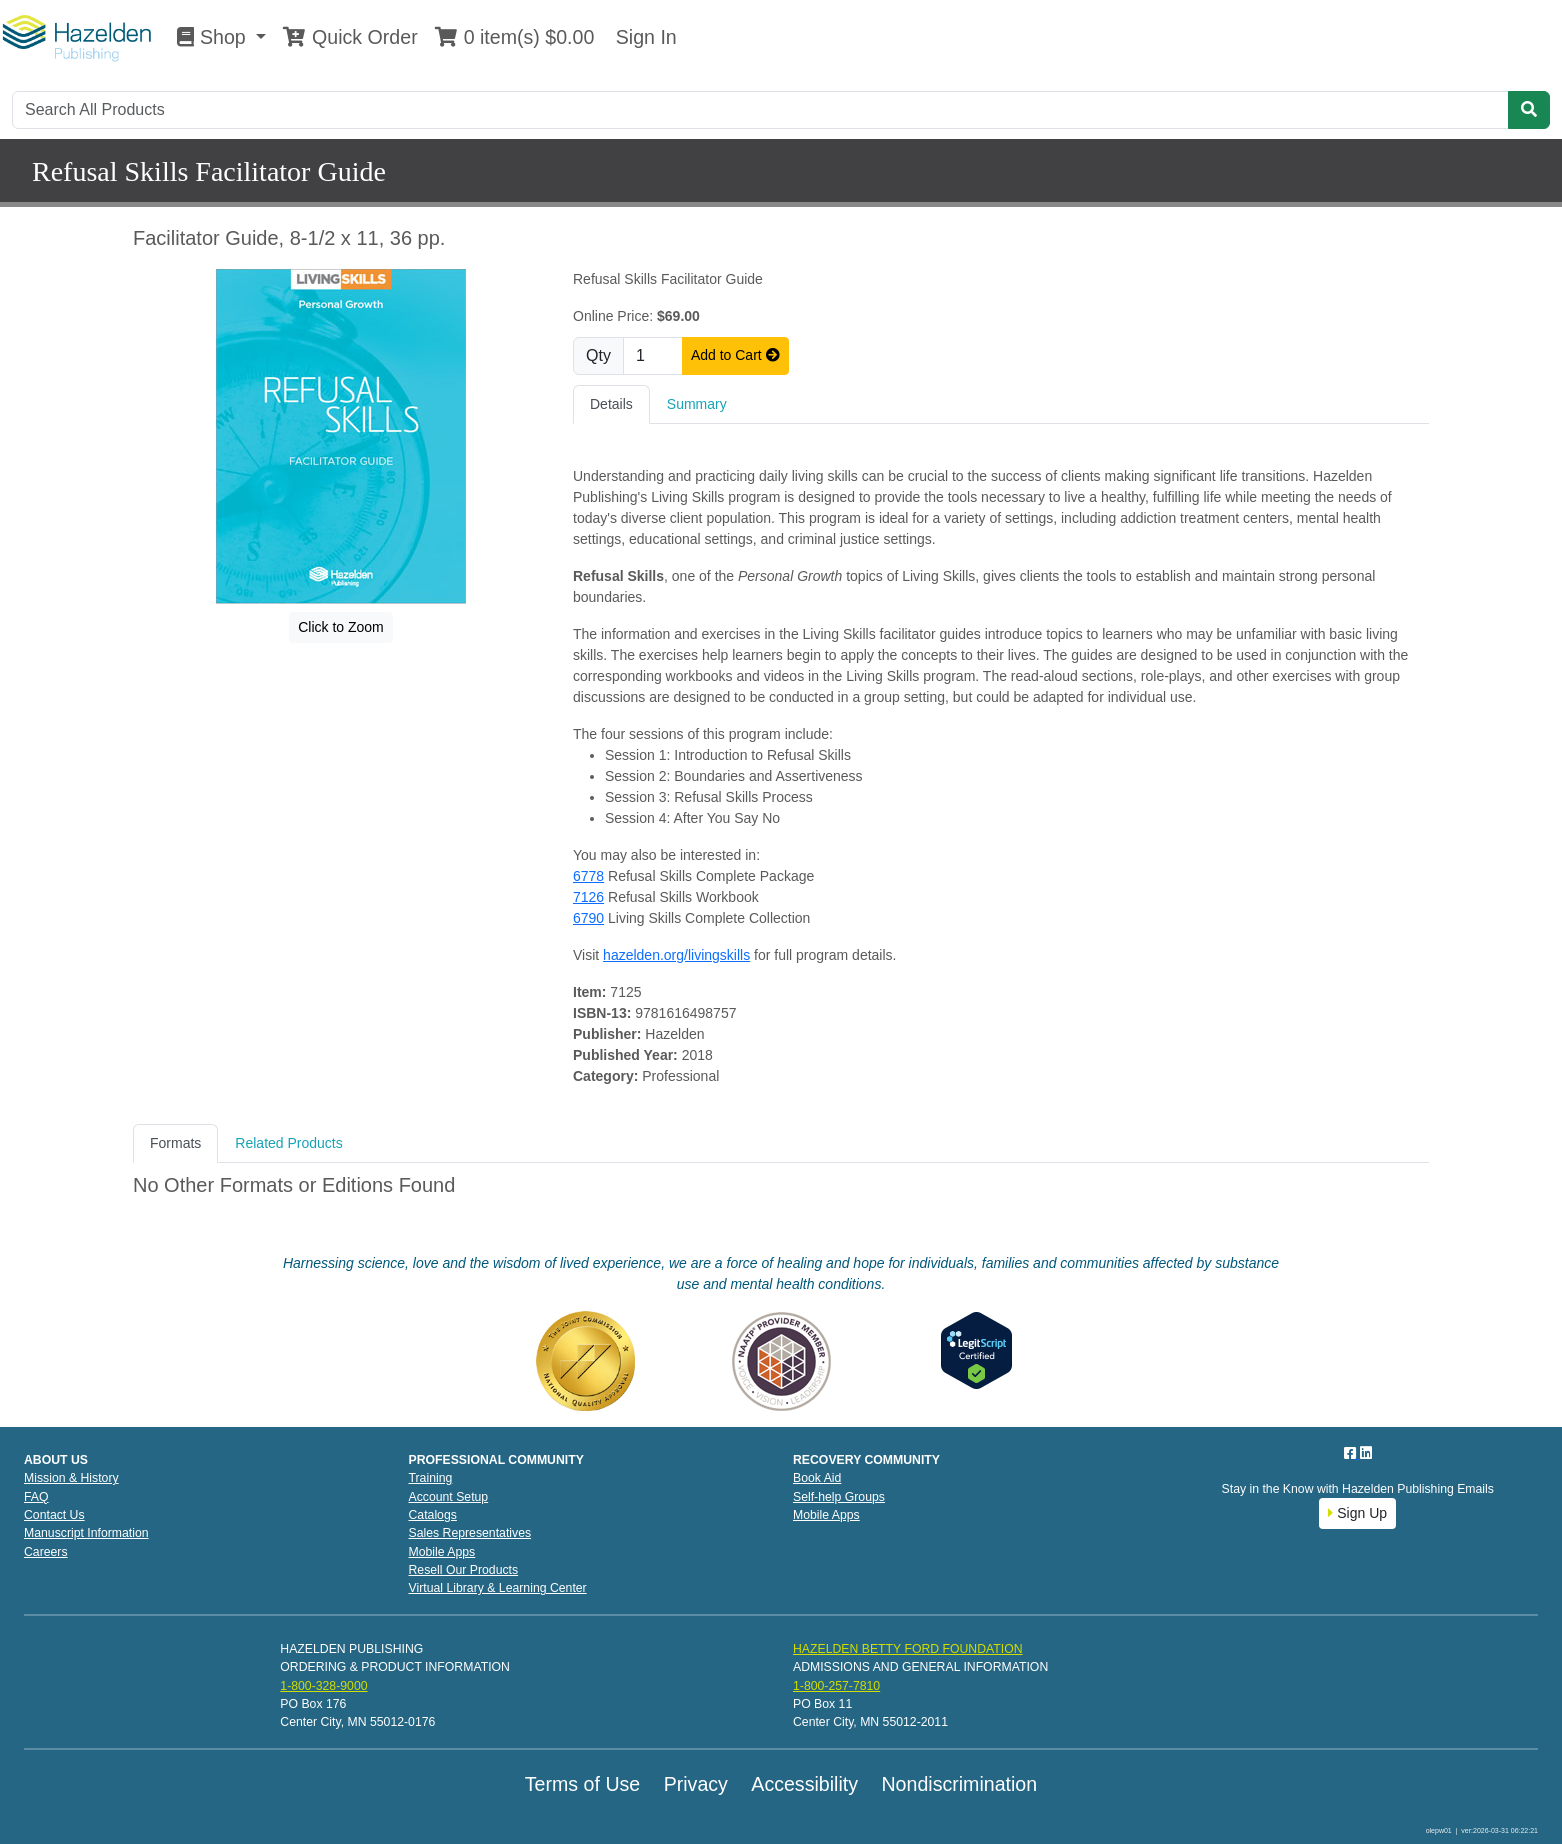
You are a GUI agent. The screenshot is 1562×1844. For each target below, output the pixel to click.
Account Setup (449, 1497)
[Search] (760, 110)
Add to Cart (735, 355)
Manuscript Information (86, 1533)
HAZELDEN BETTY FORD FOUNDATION (908, 1649)
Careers (46, 1552)
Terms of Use (582, 1784)
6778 (588, 876)
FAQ (36, 1497)
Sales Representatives (470, 1533)
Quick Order (350, 37)
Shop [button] (214, 37)
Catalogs (433, 1515)
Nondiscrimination (959, 1784)
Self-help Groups (839, 1497)
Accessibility (804, 1784)
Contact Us (54, 1515)
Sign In (643, 37)
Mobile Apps (442, 1552)
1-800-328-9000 (323, 1686)
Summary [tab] (697, 404)
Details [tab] (611, 404)
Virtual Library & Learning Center (498, 1588)
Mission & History (71, 1478)
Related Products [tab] (288, 1143)
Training (431, 1478)
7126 (588, 897)
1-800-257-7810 (836, 1686)
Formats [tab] (175, 1143)
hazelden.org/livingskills (676, 955)
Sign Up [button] (1357, 1513)
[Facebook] (1352, 1453)
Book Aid (817, 1478)
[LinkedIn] (1366, 1453)
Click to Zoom (341, 627)
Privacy (696, 1784)
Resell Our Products (464, 1570)
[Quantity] (653, 356)
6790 (588, 918)
